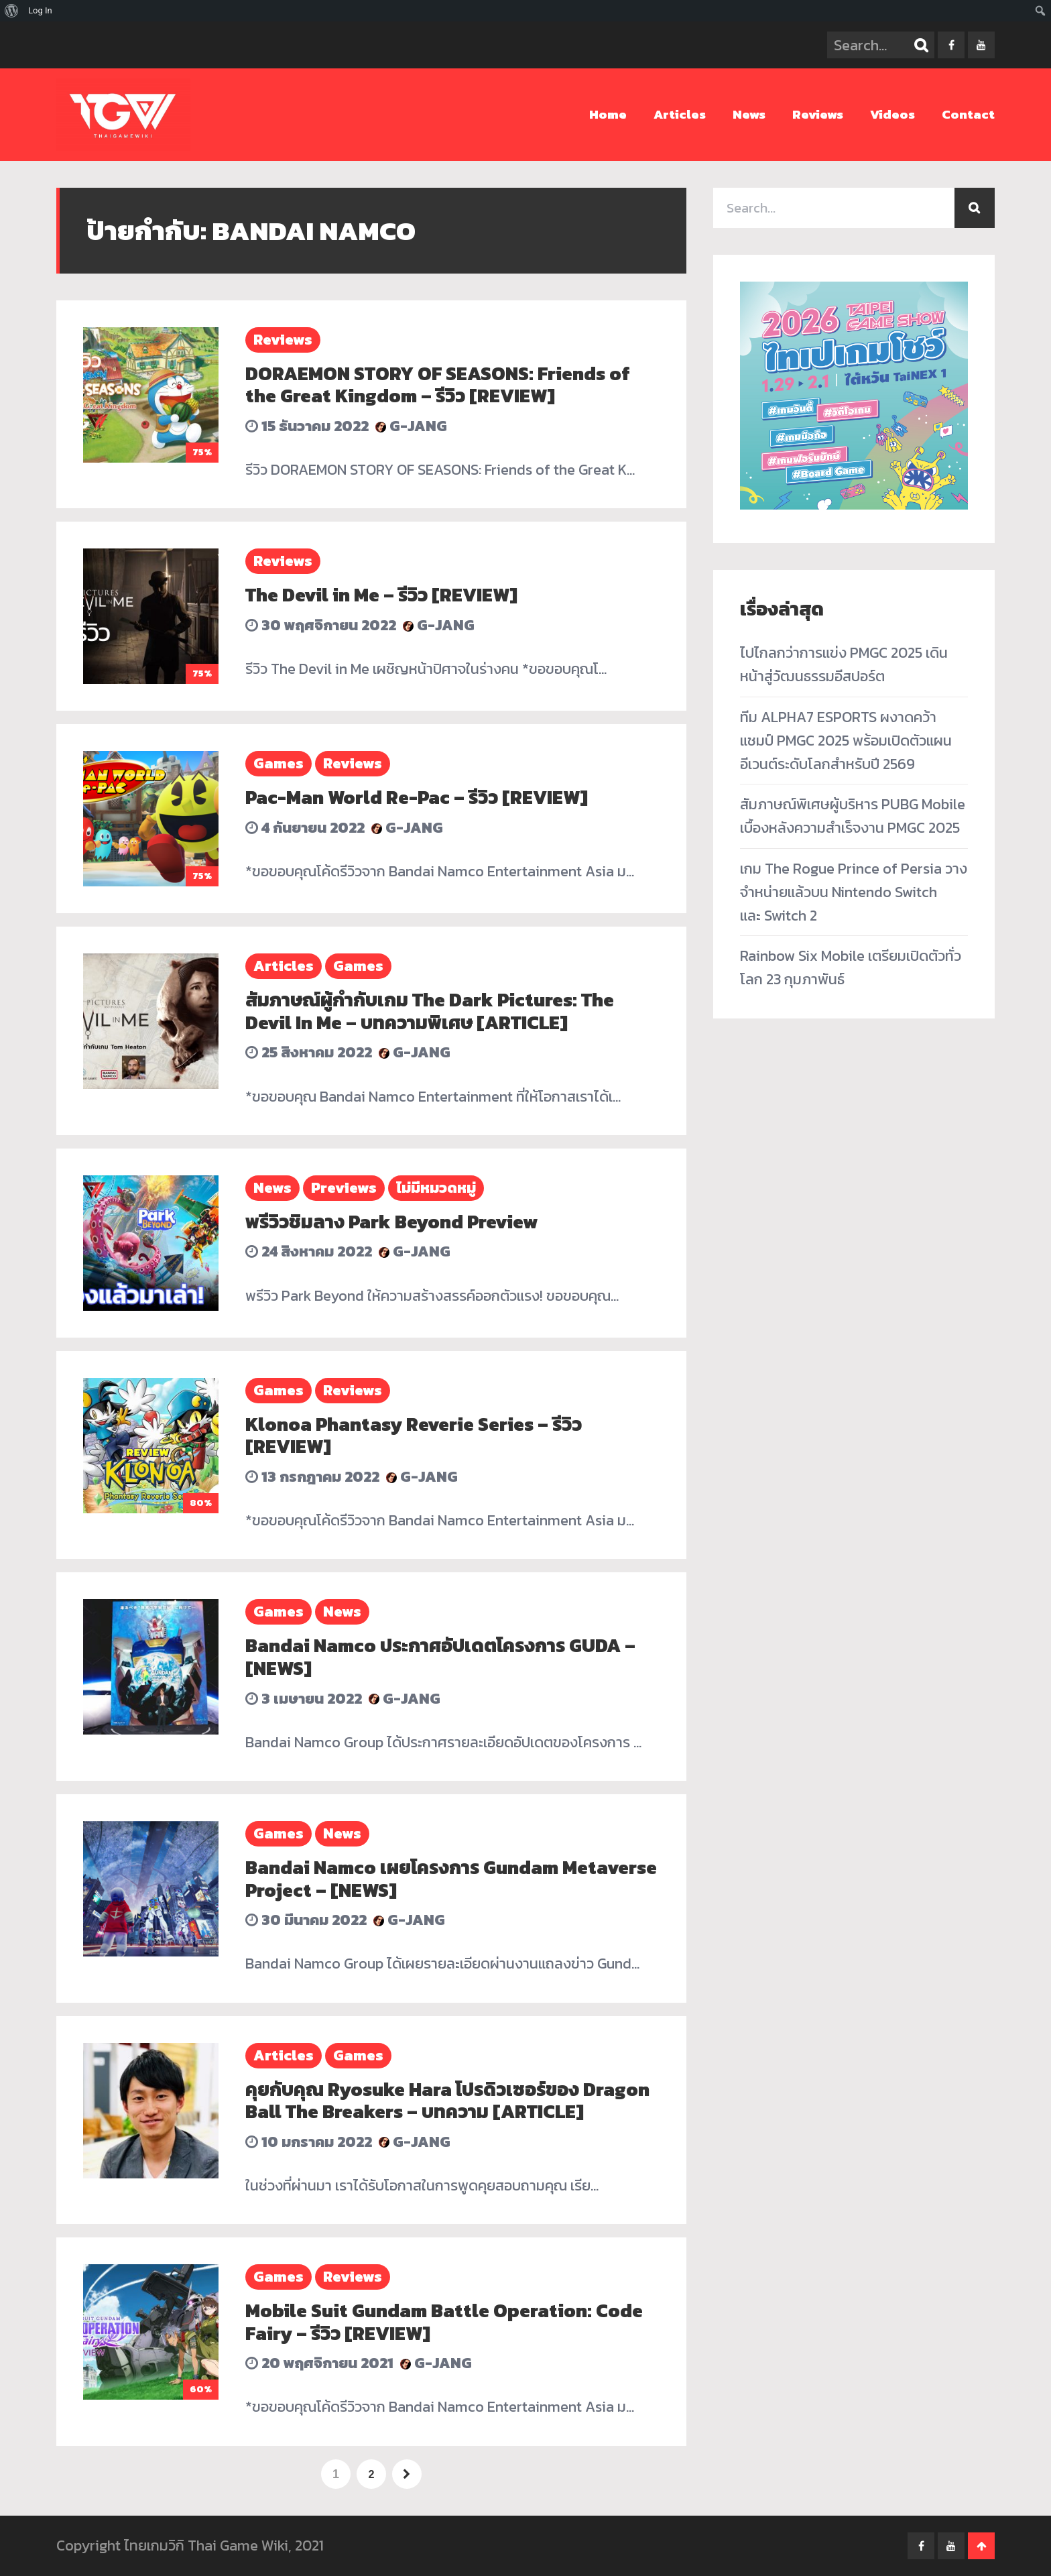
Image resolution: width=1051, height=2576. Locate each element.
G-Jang (411, 426)
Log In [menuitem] (40, 10)
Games (278, 763)
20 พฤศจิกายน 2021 (319, 2363)
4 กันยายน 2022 (305, 828)
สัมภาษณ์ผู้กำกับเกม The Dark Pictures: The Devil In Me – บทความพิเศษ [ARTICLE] (429, 1011)
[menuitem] (11, 10)
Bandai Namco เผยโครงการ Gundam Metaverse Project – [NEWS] (451, 1878)
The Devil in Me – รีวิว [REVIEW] (381, 595)
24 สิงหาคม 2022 (308, 1251)
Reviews (817, 114)
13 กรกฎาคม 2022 (312, 1477)
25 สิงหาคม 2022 (308, 1052)
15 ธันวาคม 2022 (307, 426)
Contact (968, 114)
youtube (981, 45)
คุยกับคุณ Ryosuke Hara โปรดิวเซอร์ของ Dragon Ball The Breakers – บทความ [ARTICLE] (447, 2100)
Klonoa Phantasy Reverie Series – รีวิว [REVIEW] (413, 1435)
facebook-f (951, 45)
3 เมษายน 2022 (303, 1699)
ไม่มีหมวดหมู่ (436, 1188)
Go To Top (981, 2545)
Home (608, 114)
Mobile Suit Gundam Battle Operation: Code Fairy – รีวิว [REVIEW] (444, 2321)
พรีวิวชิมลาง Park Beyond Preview (391, 1222)
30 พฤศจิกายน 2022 (320, 625)
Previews (344, 1188)
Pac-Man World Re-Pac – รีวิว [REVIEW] (416, 797)
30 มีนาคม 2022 (306, 1920)
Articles (680, 114)
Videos (892, 114)
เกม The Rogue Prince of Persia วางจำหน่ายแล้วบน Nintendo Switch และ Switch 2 (853, 892)
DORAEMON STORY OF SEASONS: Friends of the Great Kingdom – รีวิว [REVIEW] (437, 384)
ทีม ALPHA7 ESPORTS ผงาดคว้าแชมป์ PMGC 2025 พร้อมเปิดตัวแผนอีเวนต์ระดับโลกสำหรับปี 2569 (846, 740)
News (749, 114)
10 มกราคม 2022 (308, 2142)
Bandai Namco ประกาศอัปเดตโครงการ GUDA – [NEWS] (440, 1656)
